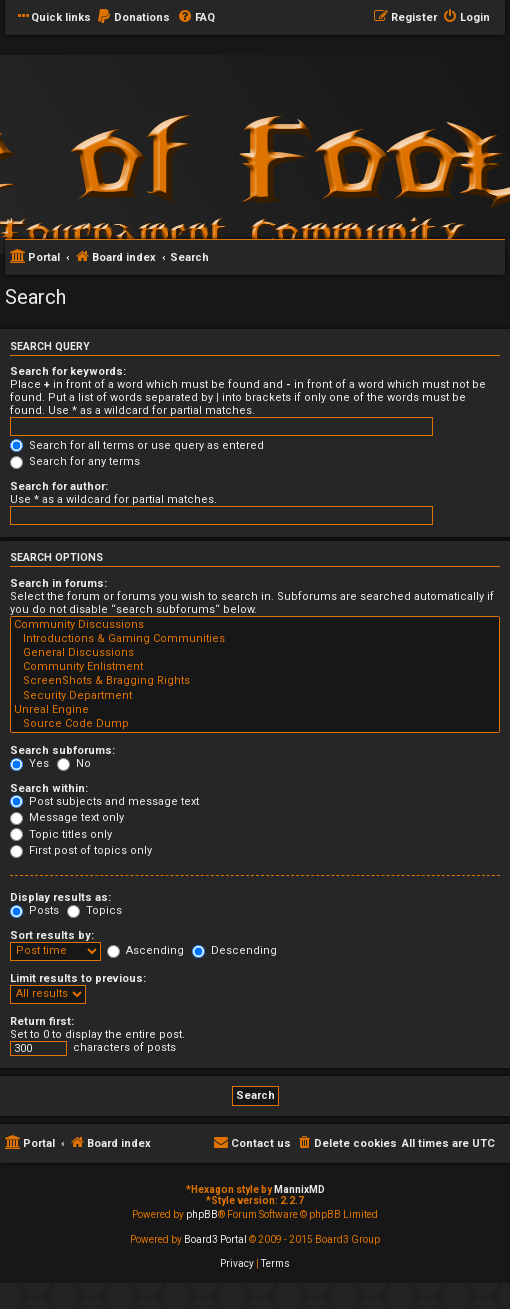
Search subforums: (62, 750)
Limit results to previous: (78, 978)
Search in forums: (58, 583)
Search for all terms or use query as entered (137, 445)
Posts (34, 910)
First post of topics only (81, 850)
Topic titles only (61, 834)
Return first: (42, 1021)
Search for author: (59, 486)
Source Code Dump (255, 724)
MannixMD (299, 1189)
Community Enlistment (255, 667)
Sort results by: (52, 935)
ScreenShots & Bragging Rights (255, 681)
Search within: (49, 788)
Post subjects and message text (104, 801)
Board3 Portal (215, 1239)
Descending (234, 950)
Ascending (145, 950)
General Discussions (255, 653)
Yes (29, 763)
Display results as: (60, 897)
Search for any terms (75, 461)
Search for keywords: (68, 371)
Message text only (67, 817)
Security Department (255, 696)
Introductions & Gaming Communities (255, 639)
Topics (94, 910)
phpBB (202, 1214)
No (74, 763)
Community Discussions (255, 625)
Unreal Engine (255, 710)
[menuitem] (133, 18)
